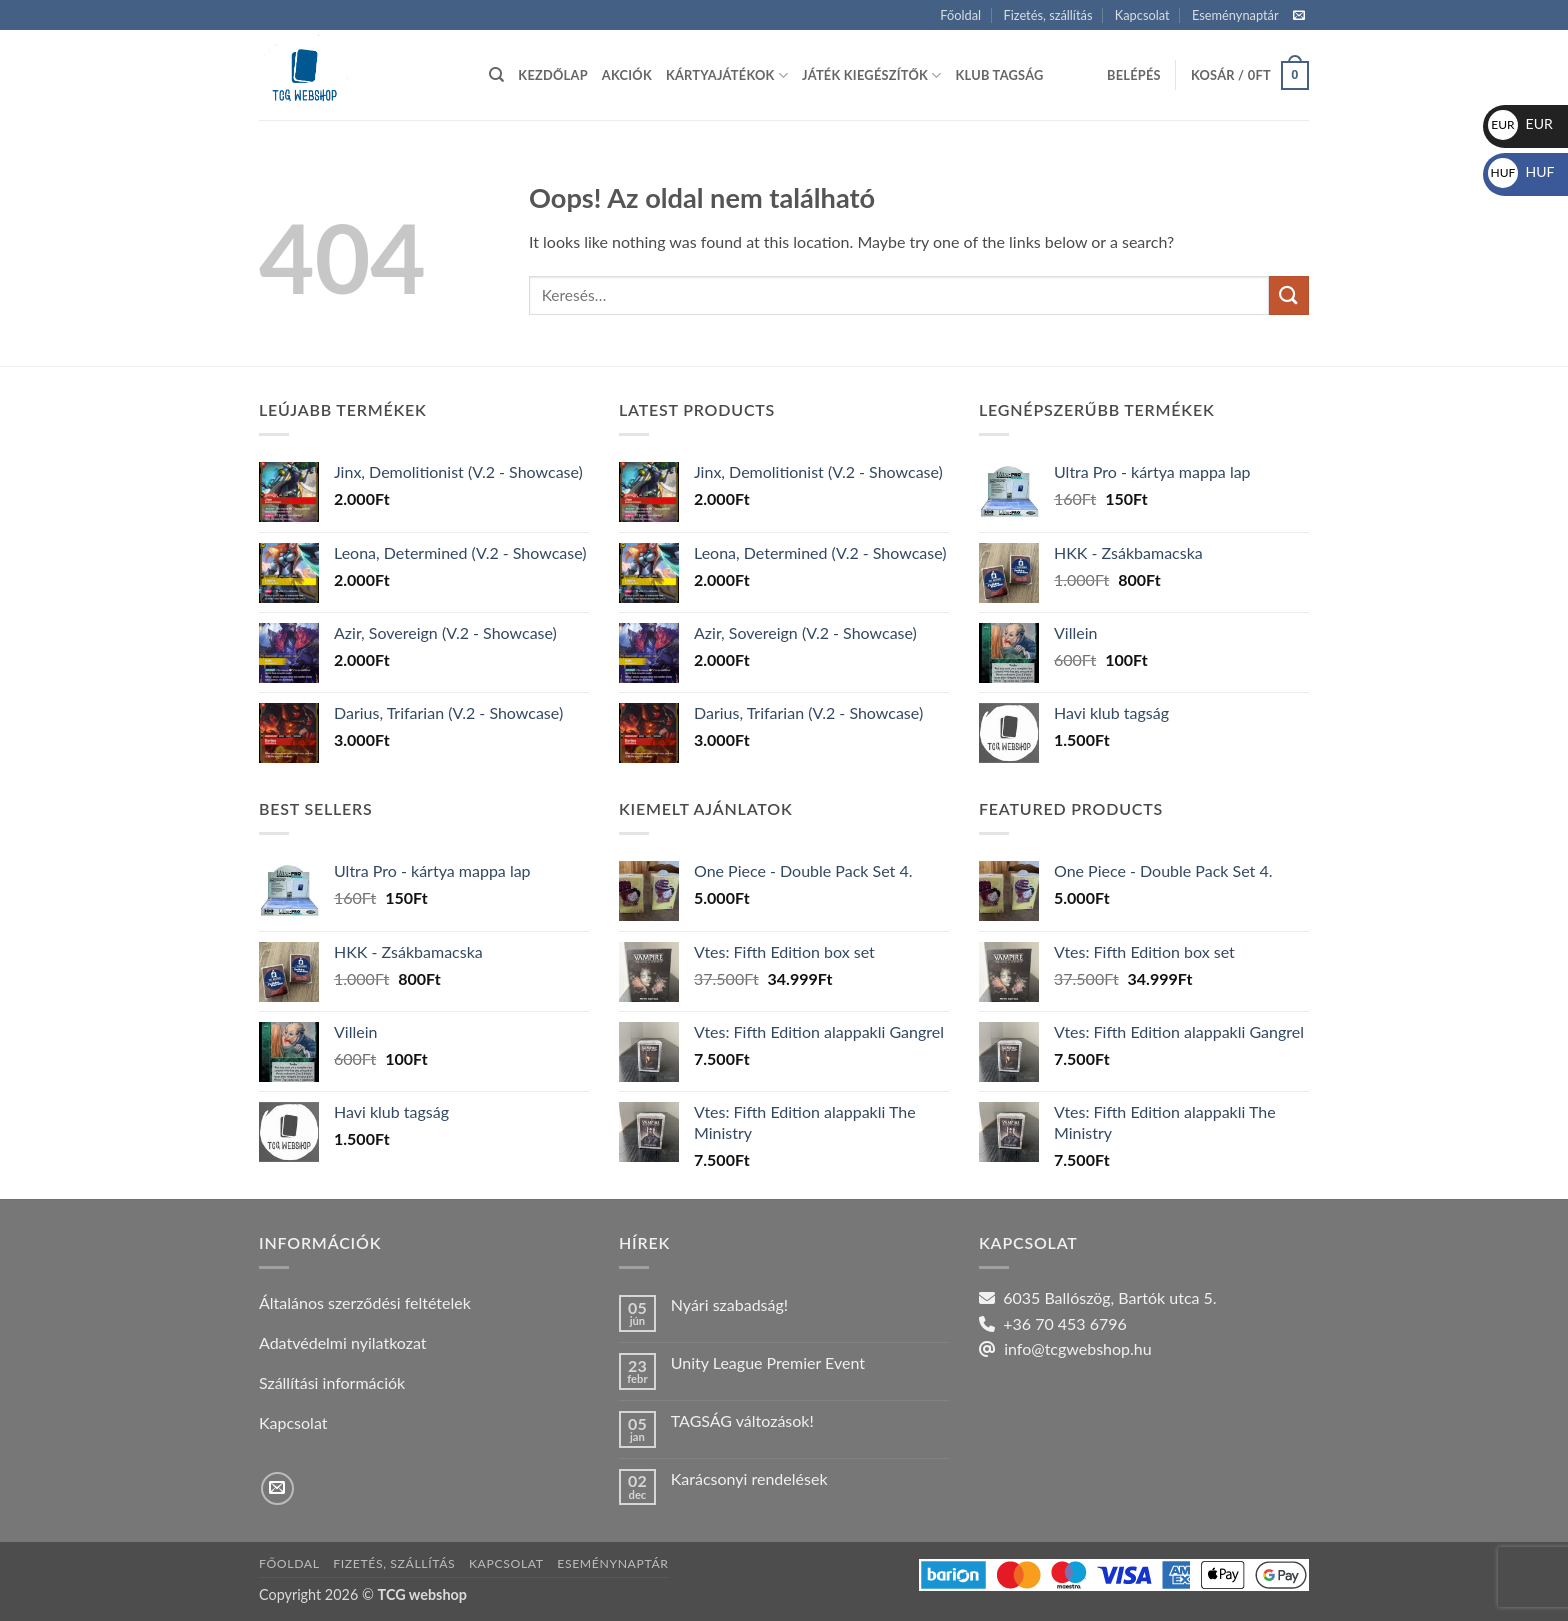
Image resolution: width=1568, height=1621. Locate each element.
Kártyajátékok (727, 75)
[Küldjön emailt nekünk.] (1299, 16)
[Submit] (1289, 295)
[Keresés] (496, 75)
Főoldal (960, 15)
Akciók (627, 75)
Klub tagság (1000, 75)
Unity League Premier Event (768, 1362)
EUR (1520, 123)
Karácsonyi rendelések (749, 1478)
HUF (1521, 171)
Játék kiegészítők (871, 75)
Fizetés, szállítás (1047, 15)
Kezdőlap (552, 75)
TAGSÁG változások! (742, 1420)
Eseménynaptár (1235, 15)
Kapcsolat (1142, 15)
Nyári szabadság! (729, 1304)
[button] (1134, 75)
